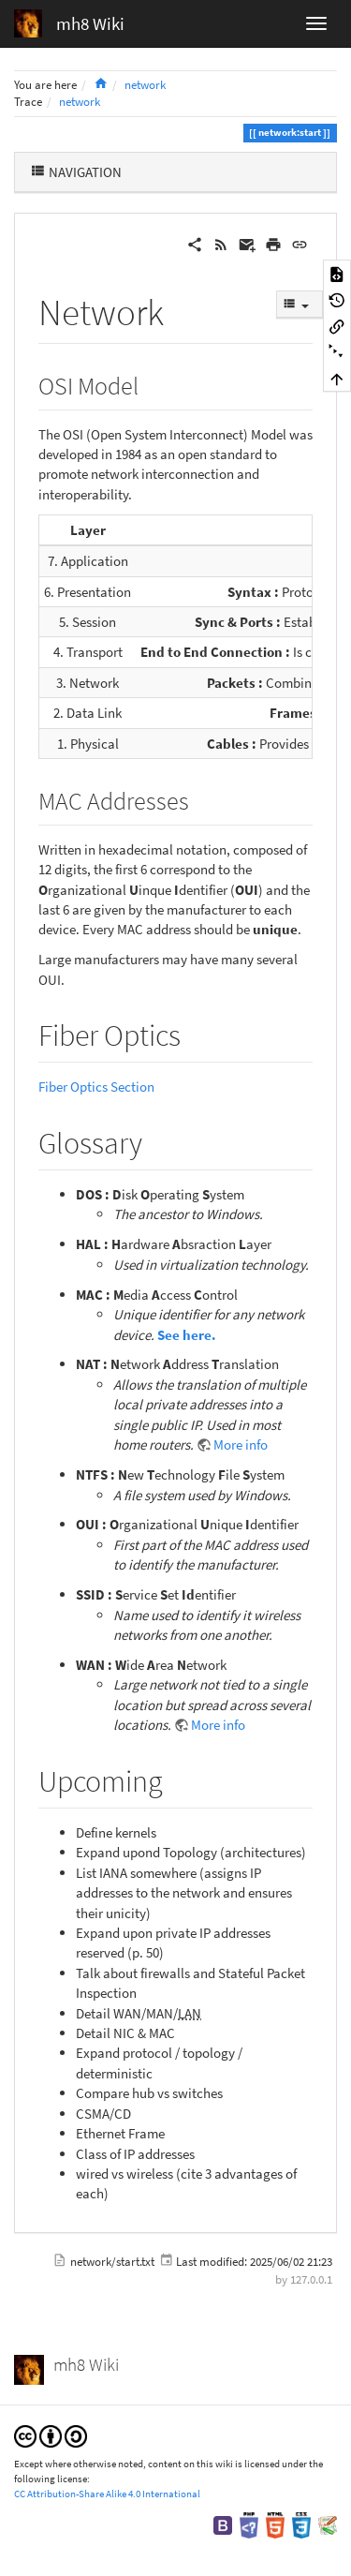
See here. (186, 1335)
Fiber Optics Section (96, 1086)
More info (240, 1444)
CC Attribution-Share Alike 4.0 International (107, 2493)
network (145, 85)
